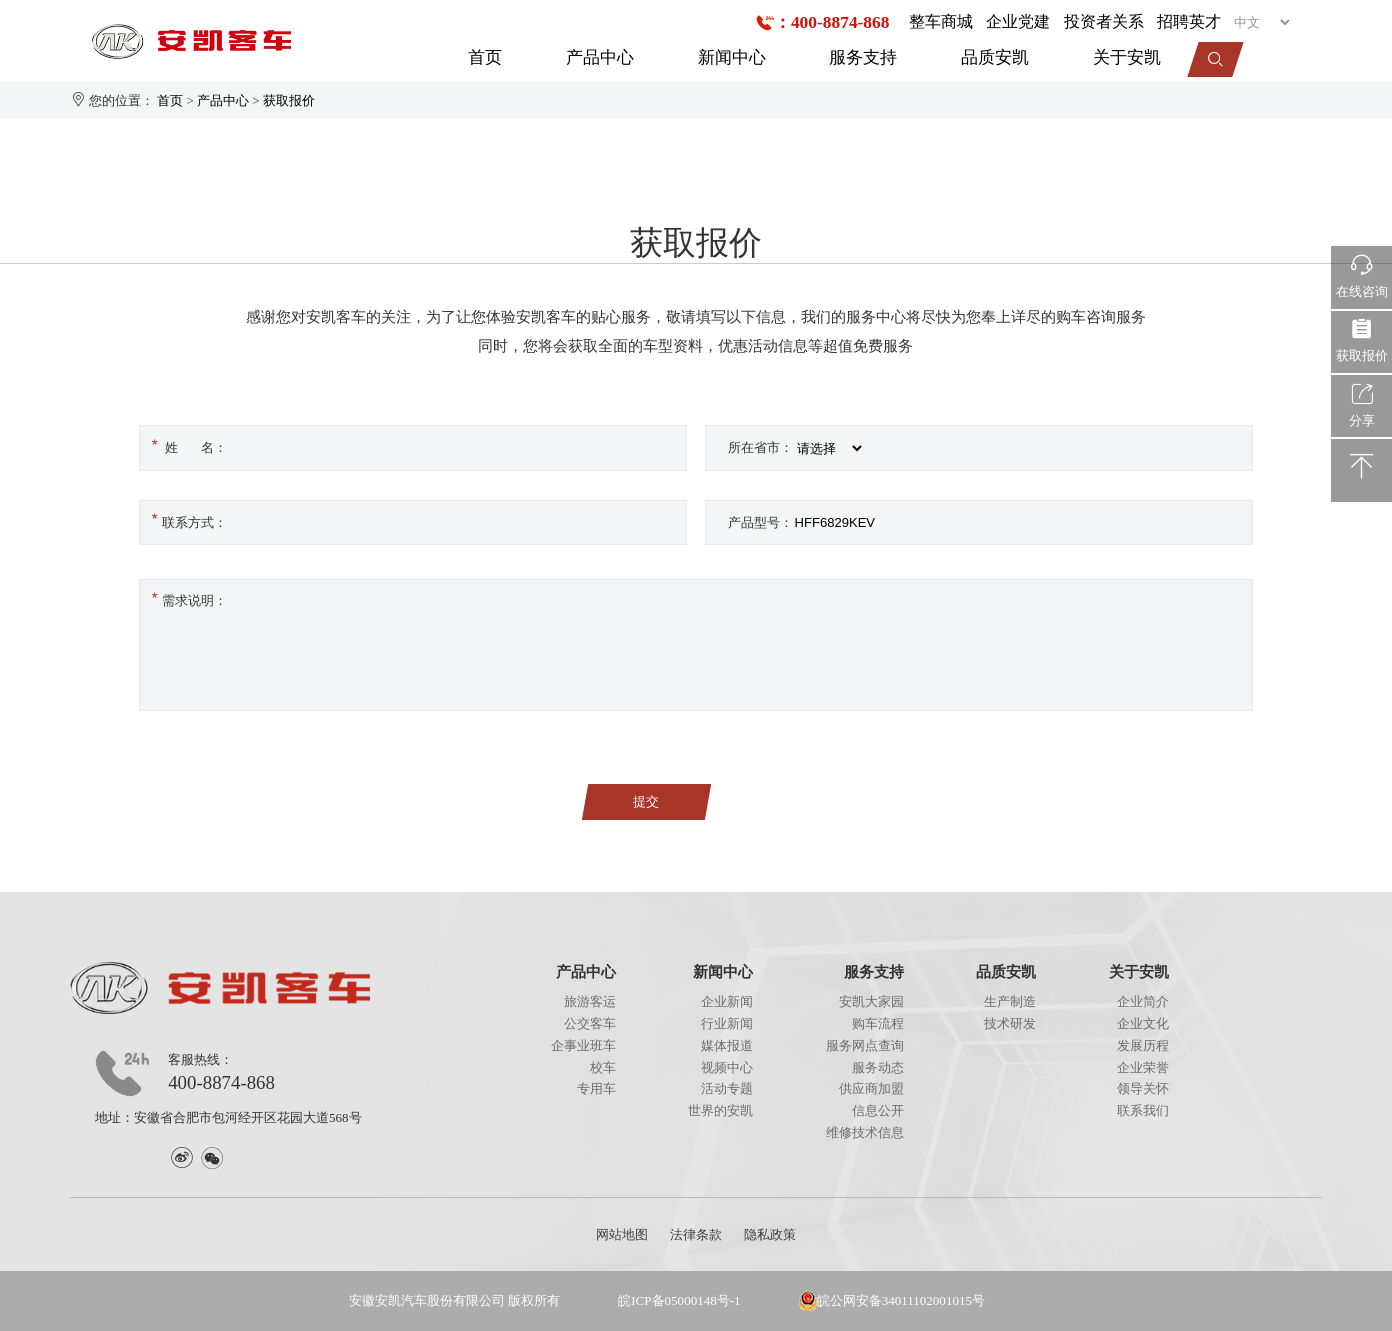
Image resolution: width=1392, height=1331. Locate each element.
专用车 (596, 1088)
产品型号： (760, 522)
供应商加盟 (871, 1088)
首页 (485, 57)
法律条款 (696, 1234)
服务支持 (863, 57)
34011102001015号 (933, 1300)
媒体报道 (727, 1045)
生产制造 (1010, 1001)
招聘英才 (1189, 21)
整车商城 (941, 21)
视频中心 (727, 1067)
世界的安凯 (720, 1110)
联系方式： (187, 519)
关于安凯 (1127, 57)
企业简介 (1143, 1001)
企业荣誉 (1143, 1067)
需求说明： (187, 598)
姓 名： (187, 445)
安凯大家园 (871, 1001)
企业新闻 (727, 1001)
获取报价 (289, 100)
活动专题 (727, 1088)
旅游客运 (590, 1001)
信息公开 (878, 1110)
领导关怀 (1143, 1088)
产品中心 (600, 57)
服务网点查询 (865, 1045)
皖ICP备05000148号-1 (679, 1300)
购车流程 (878, 1023)
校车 (603, 1067)
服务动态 (878, 1067)
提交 (646, 801)
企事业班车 (583, 1045)
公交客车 (590, 1023)
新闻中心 (732, 57)
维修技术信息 (865, 1132)
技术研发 (1010, 1023)
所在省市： (760, 447)
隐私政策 (770, 1234)
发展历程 (1143, 1045)
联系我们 (1143, 1110)
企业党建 (1018, 21)
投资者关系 (1104, 21)
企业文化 (1143, 1023)
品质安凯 (995, 57)
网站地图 (622, 1234)
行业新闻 (727, 1023)
